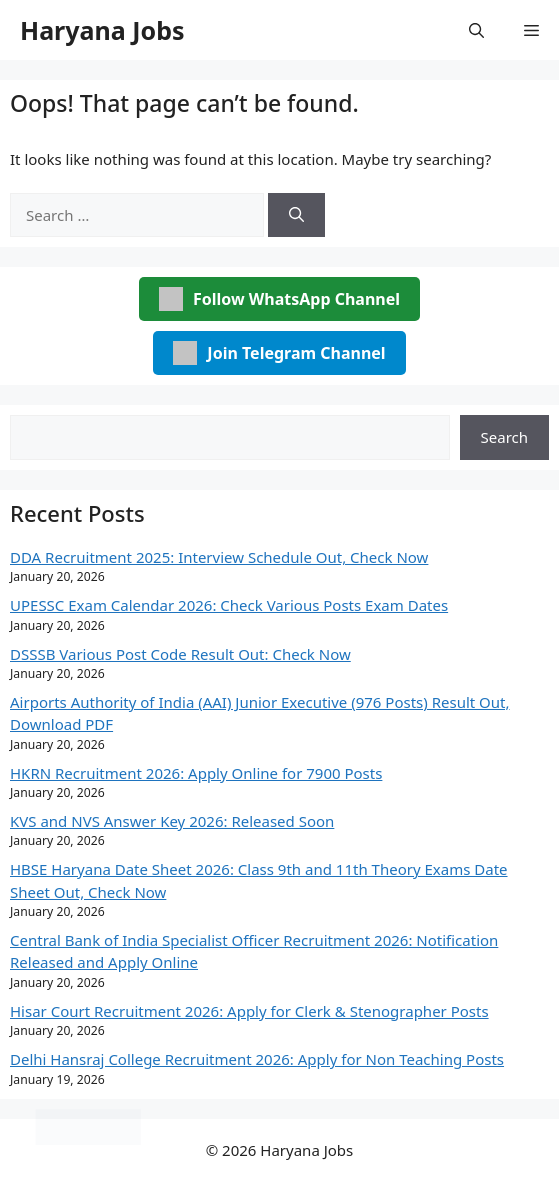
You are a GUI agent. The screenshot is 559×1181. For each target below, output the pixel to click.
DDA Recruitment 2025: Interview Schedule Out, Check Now (219, 557)
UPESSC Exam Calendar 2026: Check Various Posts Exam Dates (229, 605)
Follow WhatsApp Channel (279, 299)
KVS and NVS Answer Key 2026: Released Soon (172, 821)
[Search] (296, 215)
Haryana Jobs (102, 30)
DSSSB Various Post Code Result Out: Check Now (180, 654)
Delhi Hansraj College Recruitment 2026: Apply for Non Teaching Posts (257, 1059)
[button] (476, 30)
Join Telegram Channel (279, 353)
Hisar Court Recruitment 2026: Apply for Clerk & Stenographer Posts (249, 1011)
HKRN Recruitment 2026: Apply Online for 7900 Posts (196, 773)
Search (504, 437)
